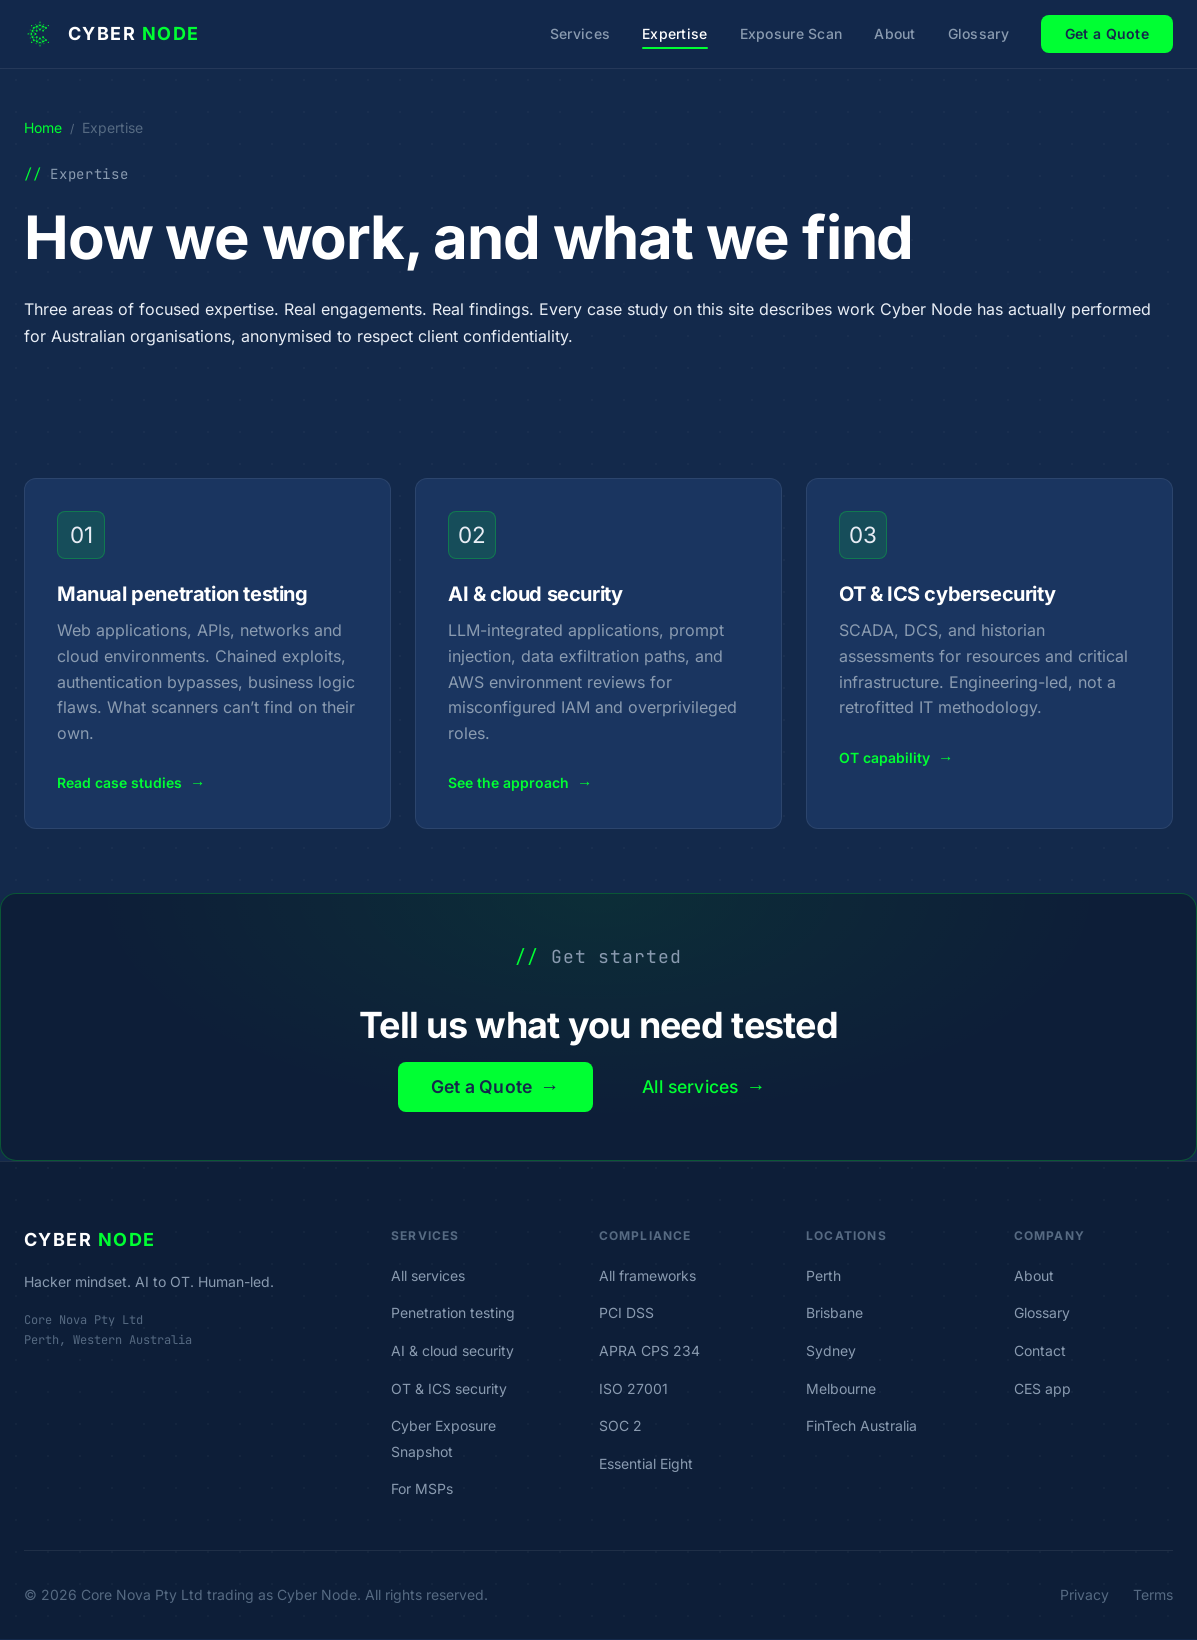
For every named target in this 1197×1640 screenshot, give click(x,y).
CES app (1042, 1389)
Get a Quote (1107, 33)
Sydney (831, 1351)
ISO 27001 (633, 1389)
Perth (823, 1276)
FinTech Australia (861, 1426)
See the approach (520, 783)
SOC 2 (620, 1426)
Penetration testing (453, 1314)
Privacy (1084, 1595)
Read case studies (131, 783)
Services (580, 33)
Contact (1040, 1351)
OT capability (896, 758)
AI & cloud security (452, 1351)
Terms (1153, 1595)
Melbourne (841, 1389)
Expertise (675, 33)
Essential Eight (646, 1464)
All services (709, 1087)
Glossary (978, 33)
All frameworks (647, 1276)
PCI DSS (626, 1314)
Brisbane (834, 1314)
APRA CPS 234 (649, 1351)
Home (43, 127)
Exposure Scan (791, 33)
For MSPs (422, 1490)
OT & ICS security (449, 1389)
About (894, 33)
